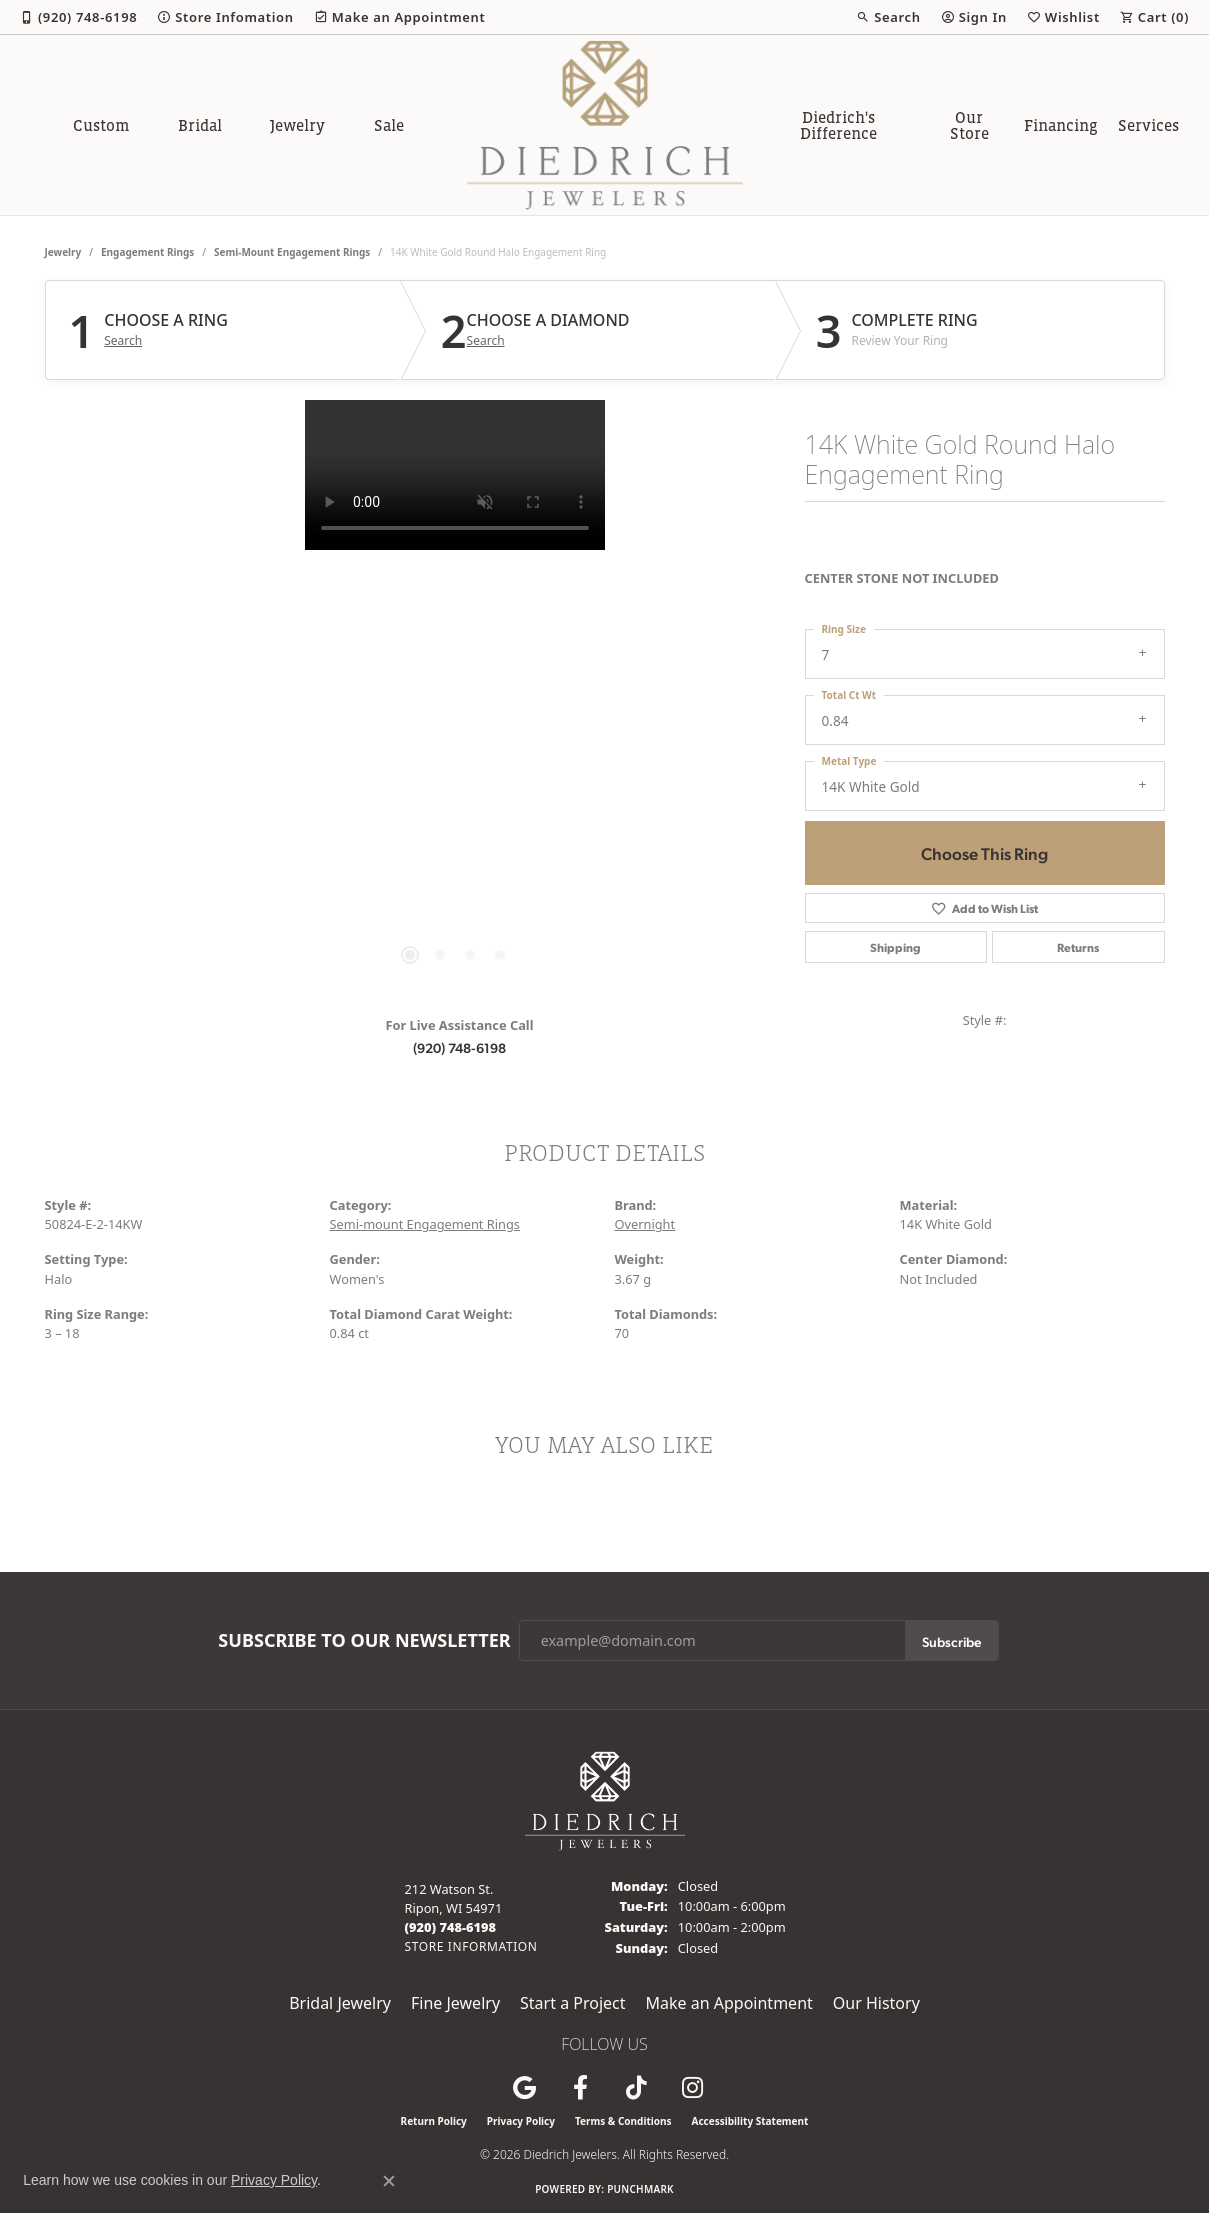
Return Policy (434, 2121)
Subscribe (951, 1641)
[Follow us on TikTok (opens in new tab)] (637, 2088)
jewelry (63, 252)
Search (123, 341)
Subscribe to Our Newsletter (364, 1641)
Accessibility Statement (750, 2121)
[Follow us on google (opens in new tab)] (525, 2088)
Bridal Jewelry (340, 2003)
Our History (876, 2003)
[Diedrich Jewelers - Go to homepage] (605, 1799)
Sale (389, 125)
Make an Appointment (729, 2003)
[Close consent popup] (389, 2181)
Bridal (200, 125)
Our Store (969, 125)
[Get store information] (471, 1946)
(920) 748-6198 (459, 1047)
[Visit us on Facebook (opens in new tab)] (581, 2088)
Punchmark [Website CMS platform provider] (640, 2189)
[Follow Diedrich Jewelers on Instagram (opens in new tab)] (693, 2088)
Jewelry (297, 125)
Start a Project (572, 2003)
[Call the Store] (451, 1927)
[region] (455, 700)
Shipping (895, 947)
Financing (1061, 125)
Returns (1078, 947)
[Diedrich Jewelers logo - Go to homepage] (604, 125)
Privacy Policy (521, 2121)
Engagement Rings (147, 252)
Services (1148, 125)
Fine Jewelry (455, 2003)
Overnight (645, 1224)
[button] (888, 17)
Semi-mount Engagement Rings (292, 252)
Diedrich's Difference (838, 125)
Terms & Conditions (623, 2121)
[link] (78, 17)
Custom (101, 125)
